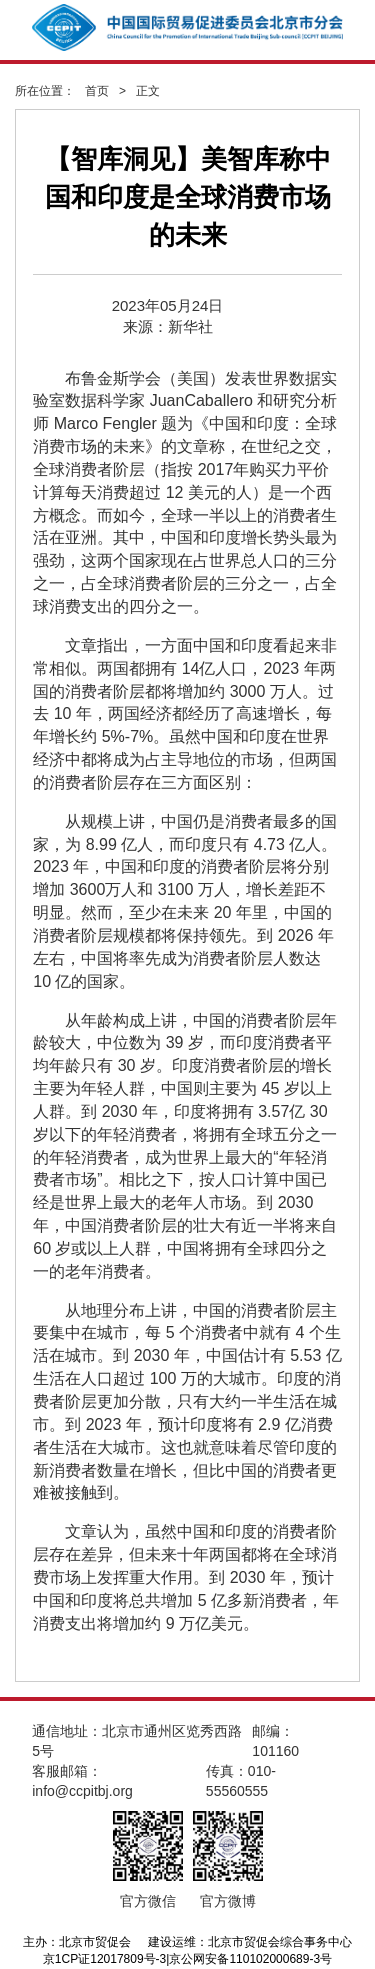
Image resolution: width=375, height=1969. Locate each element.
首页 (97, 91)
